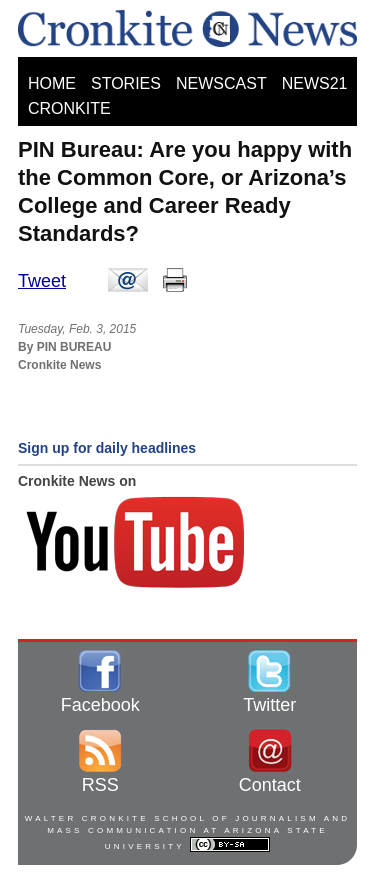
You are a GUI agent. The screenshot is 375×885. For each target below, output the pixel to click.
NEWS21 (315, 83)
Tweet (42, 281)
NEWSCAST (221, 83)
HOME (52, 83)
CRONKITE (69, 108)
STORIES (126, 83)
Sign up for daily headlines (107, 448)
